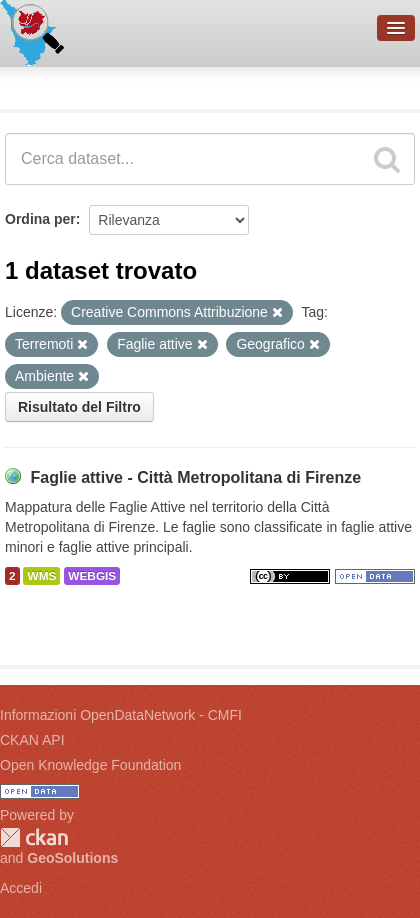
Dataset (36, 85)
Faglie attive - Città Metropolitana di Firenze (195, 477)
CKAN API (32, 740)
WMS (41, 576)
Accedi (21, 888)
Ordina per (40, 219)
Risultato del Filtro (79, 407)
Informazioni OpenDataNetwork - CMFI (121, 715)
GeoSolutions (72, 858)
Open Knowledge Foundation (90, 765)
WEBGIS (92, 576)
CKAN (34, 837)
